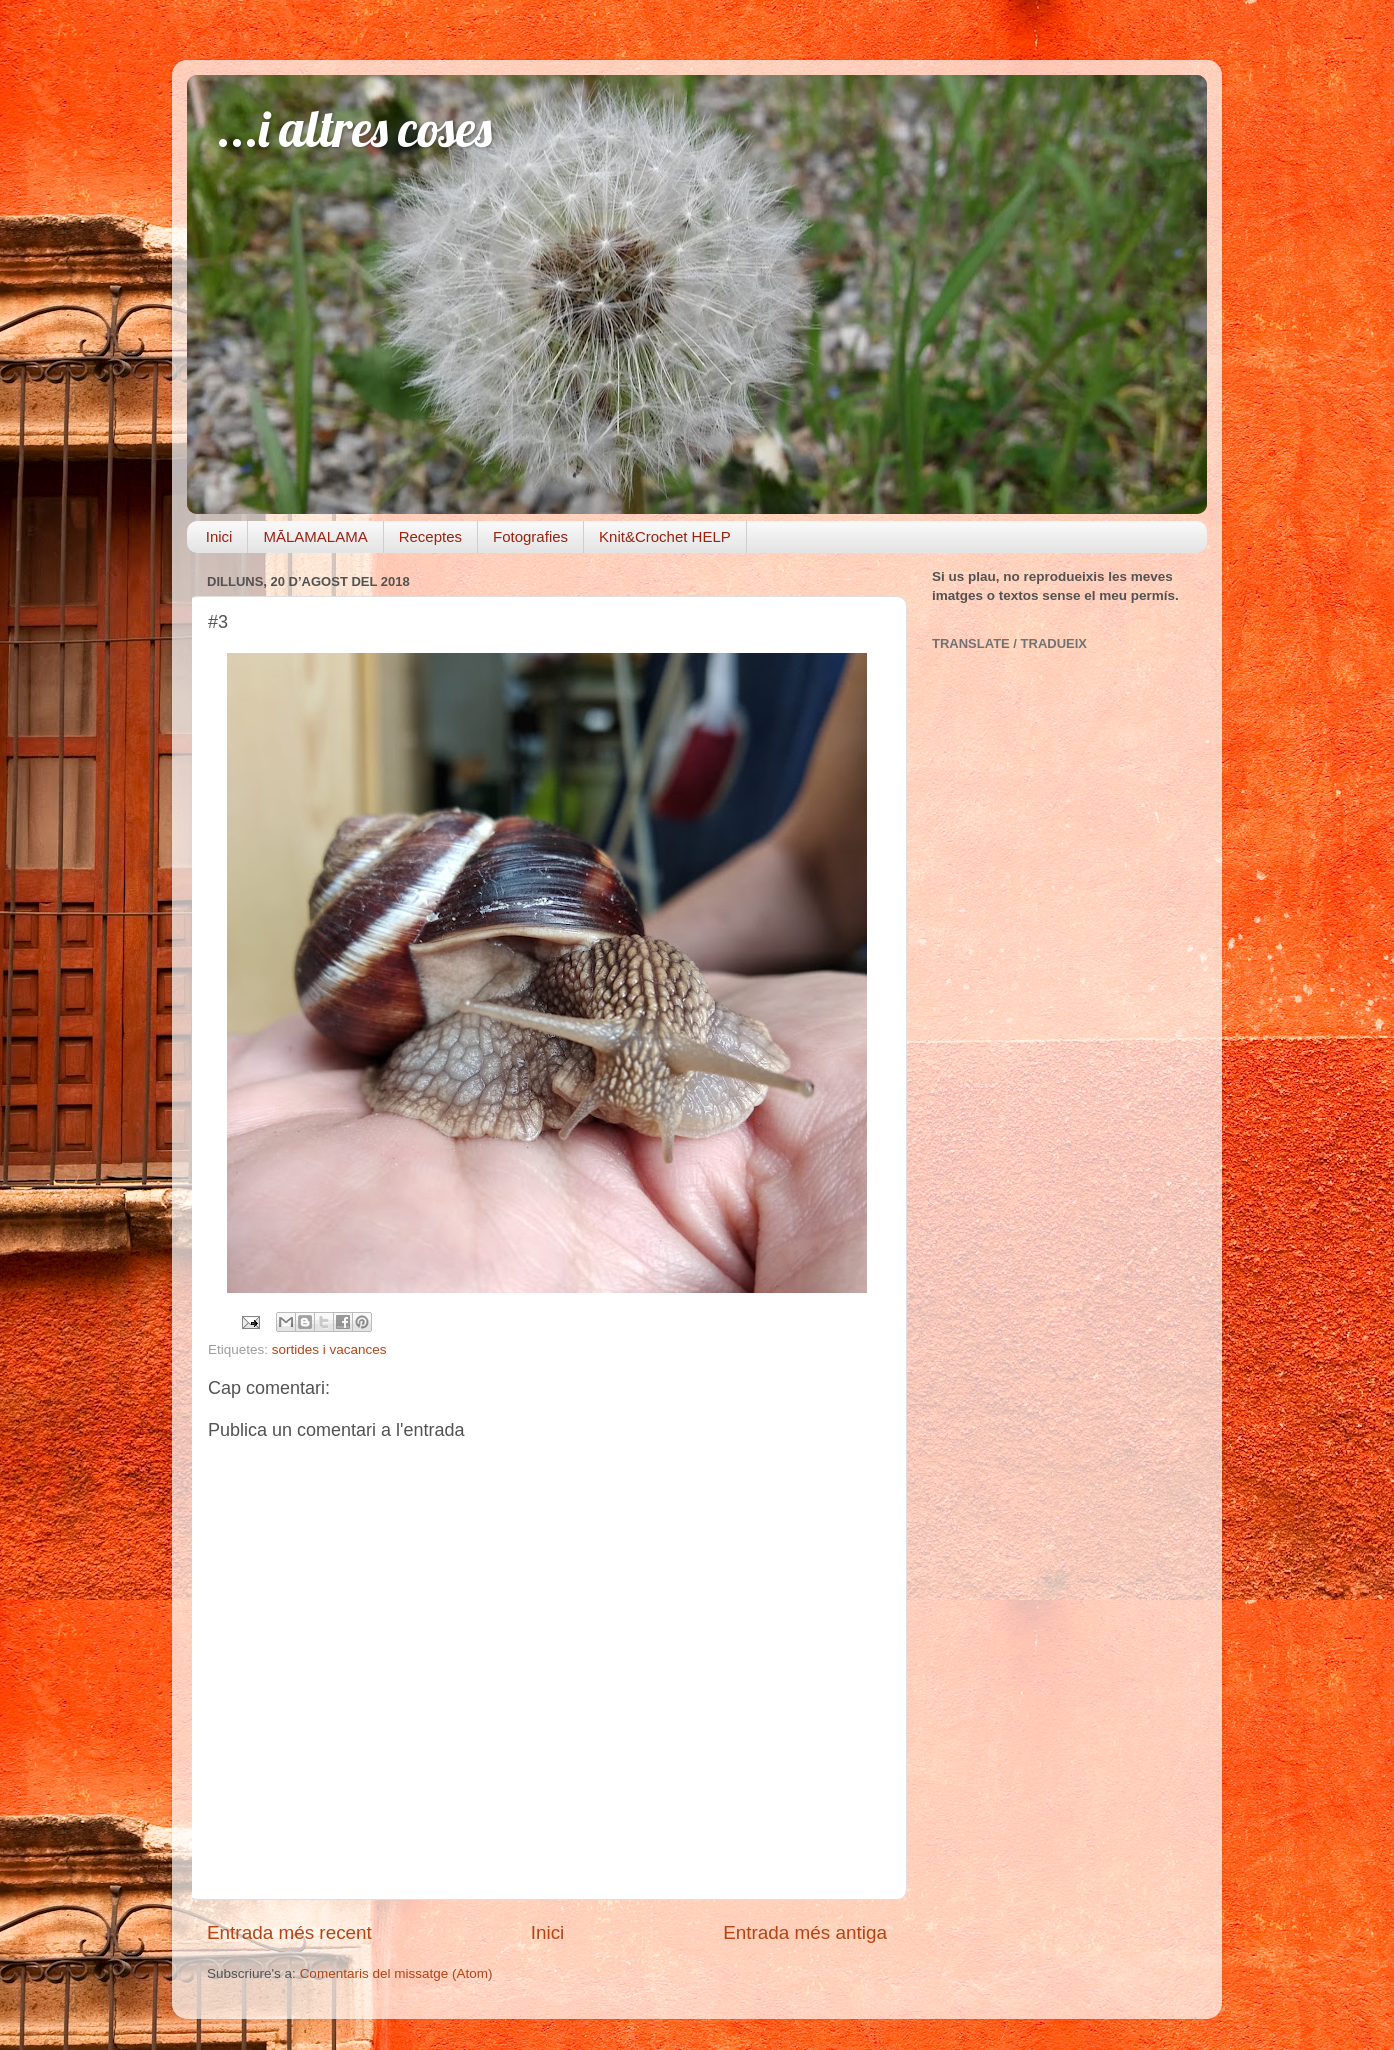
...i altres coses (354, 128)
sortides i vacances (329, 1349)
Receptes (430, 536)
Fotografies (530, 536)
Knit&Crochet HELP (665, 536)
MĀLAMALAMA (315, 536)
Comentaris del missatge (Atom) (396, 1973)
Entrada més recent (289, 1932)
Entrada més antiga (805, 1932)
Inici (219, 536)
